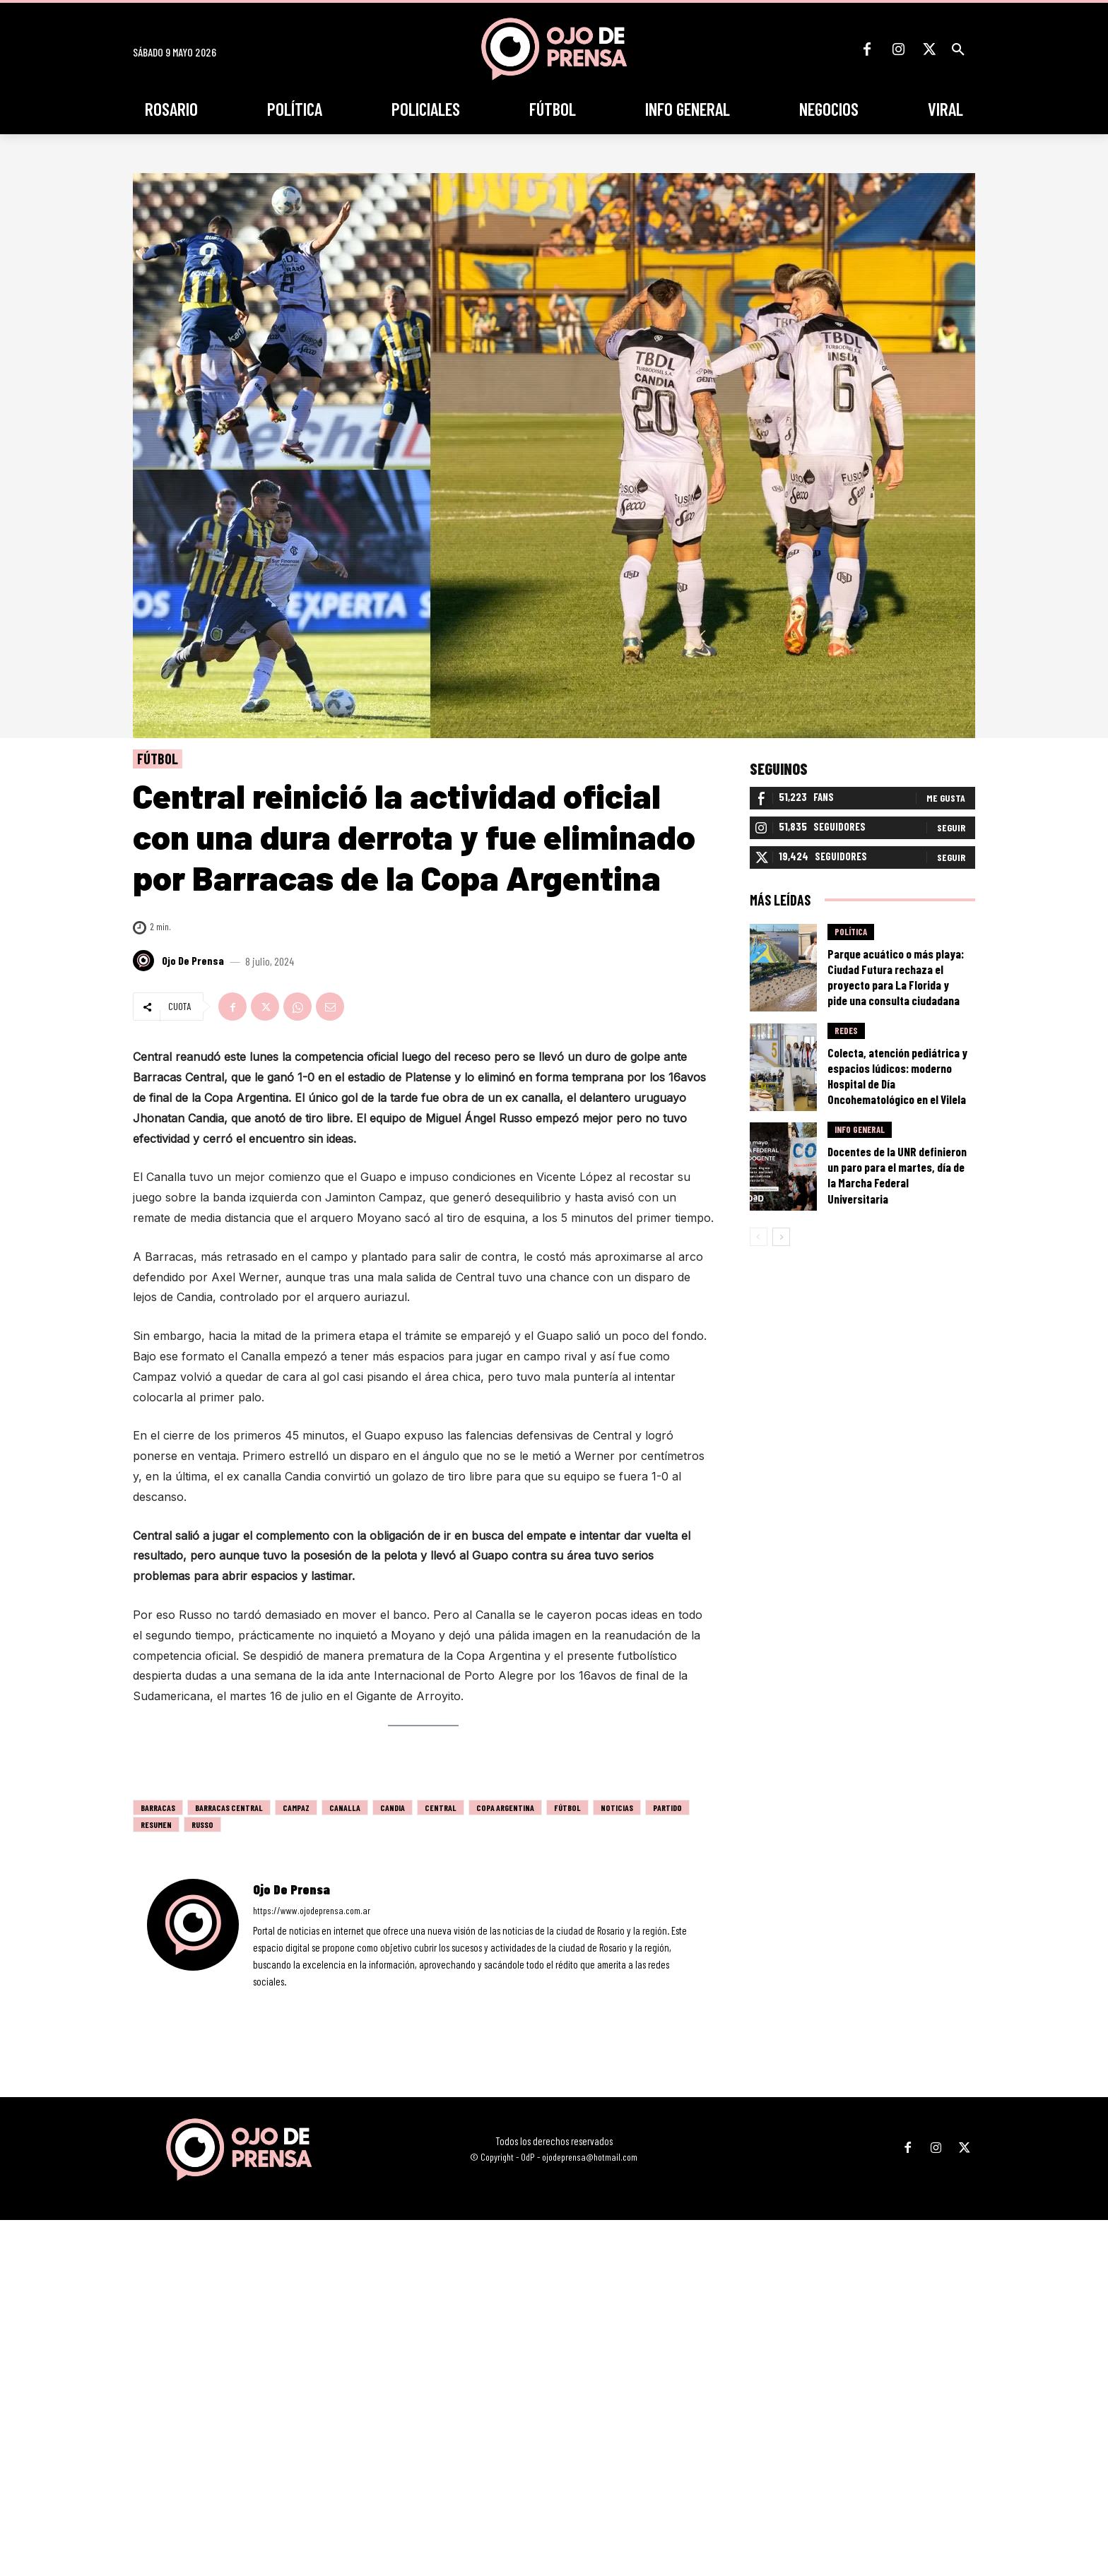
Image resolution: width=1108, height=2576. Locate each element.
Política (851, 932)
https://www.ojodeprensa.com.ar (311, 1910)
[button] (958, 49)
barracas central (229, 1807)
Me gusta (945, 799)
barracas (158, 1807)
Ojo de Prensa (193, 960)
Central (440, 1807)
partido (667, 1807)
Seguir (951, 828)
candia (392, 1807)
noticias (617, 1807)
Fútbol (157, 758)
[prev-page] (758, 1237)
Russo (202, 1824)
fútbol (567, 1807)
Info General (860, 1130)
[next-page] (781, 1237)
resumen (156, 1824)
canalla (344, 1807)
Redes (846, 1031)
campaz (296, 1807)
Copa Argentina (505, 1807)
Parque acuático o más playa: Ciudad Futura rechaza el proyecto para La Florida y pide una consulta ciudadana (895, 977)
